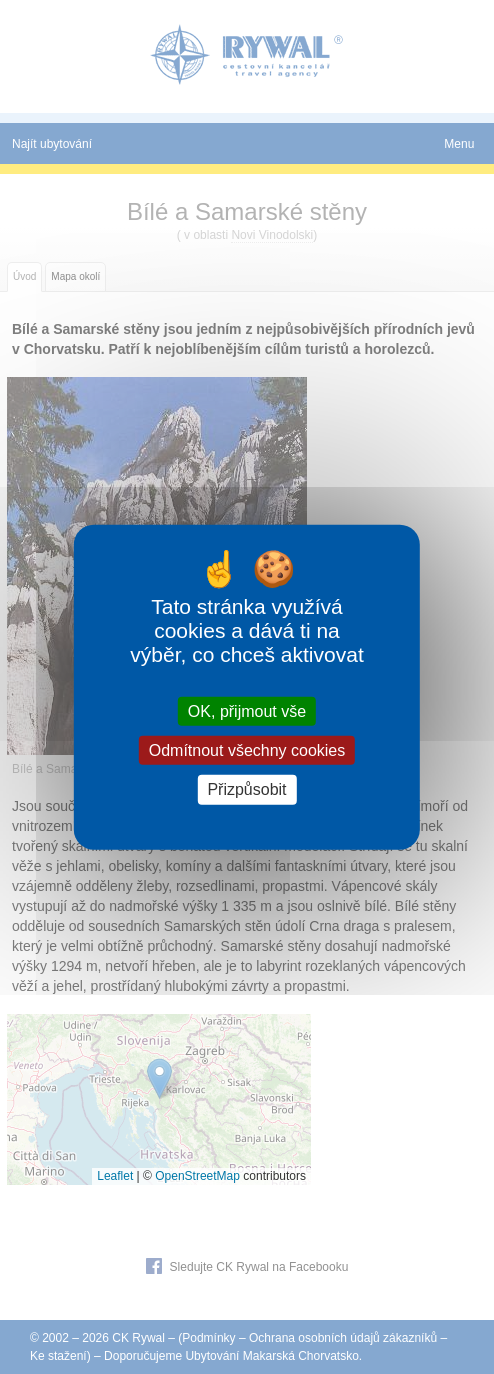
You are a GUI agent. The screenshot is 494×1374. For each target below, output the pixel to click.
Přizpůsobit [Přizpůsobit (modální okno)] (246, 789)
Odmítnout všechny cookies (247, 750)
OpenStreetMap (197, 1176)
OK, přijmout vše (247, 711)
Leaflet (115, 1176)
